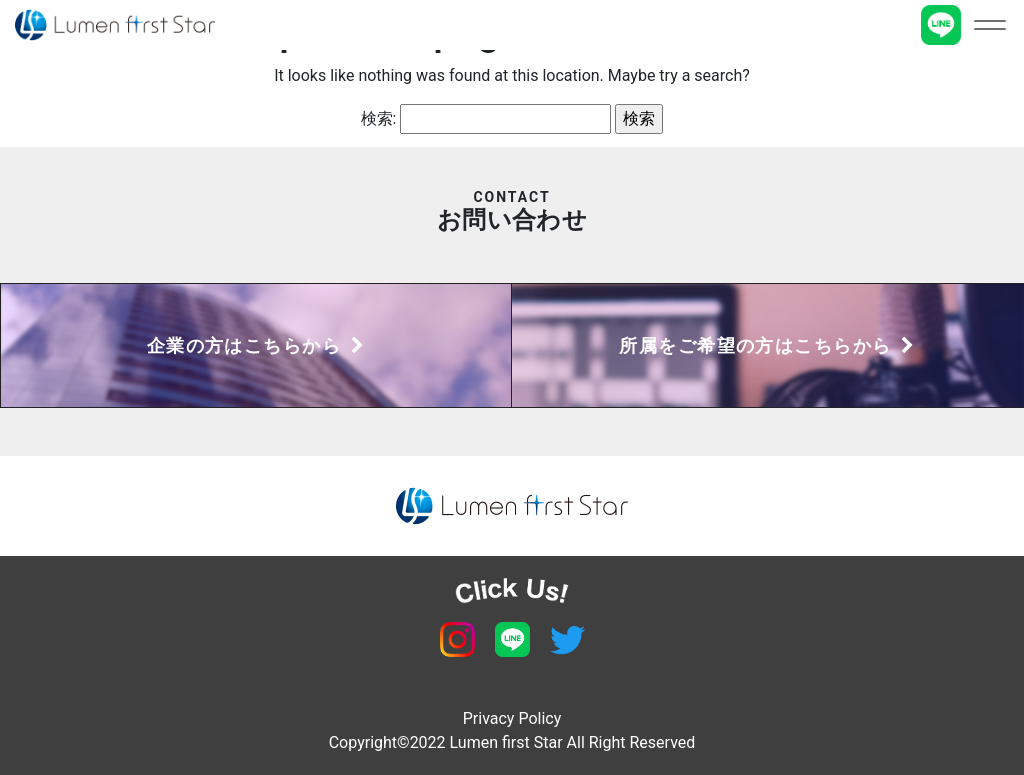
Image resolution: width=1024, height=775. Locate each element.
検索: (379, 118)
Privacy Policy (512, 718)
